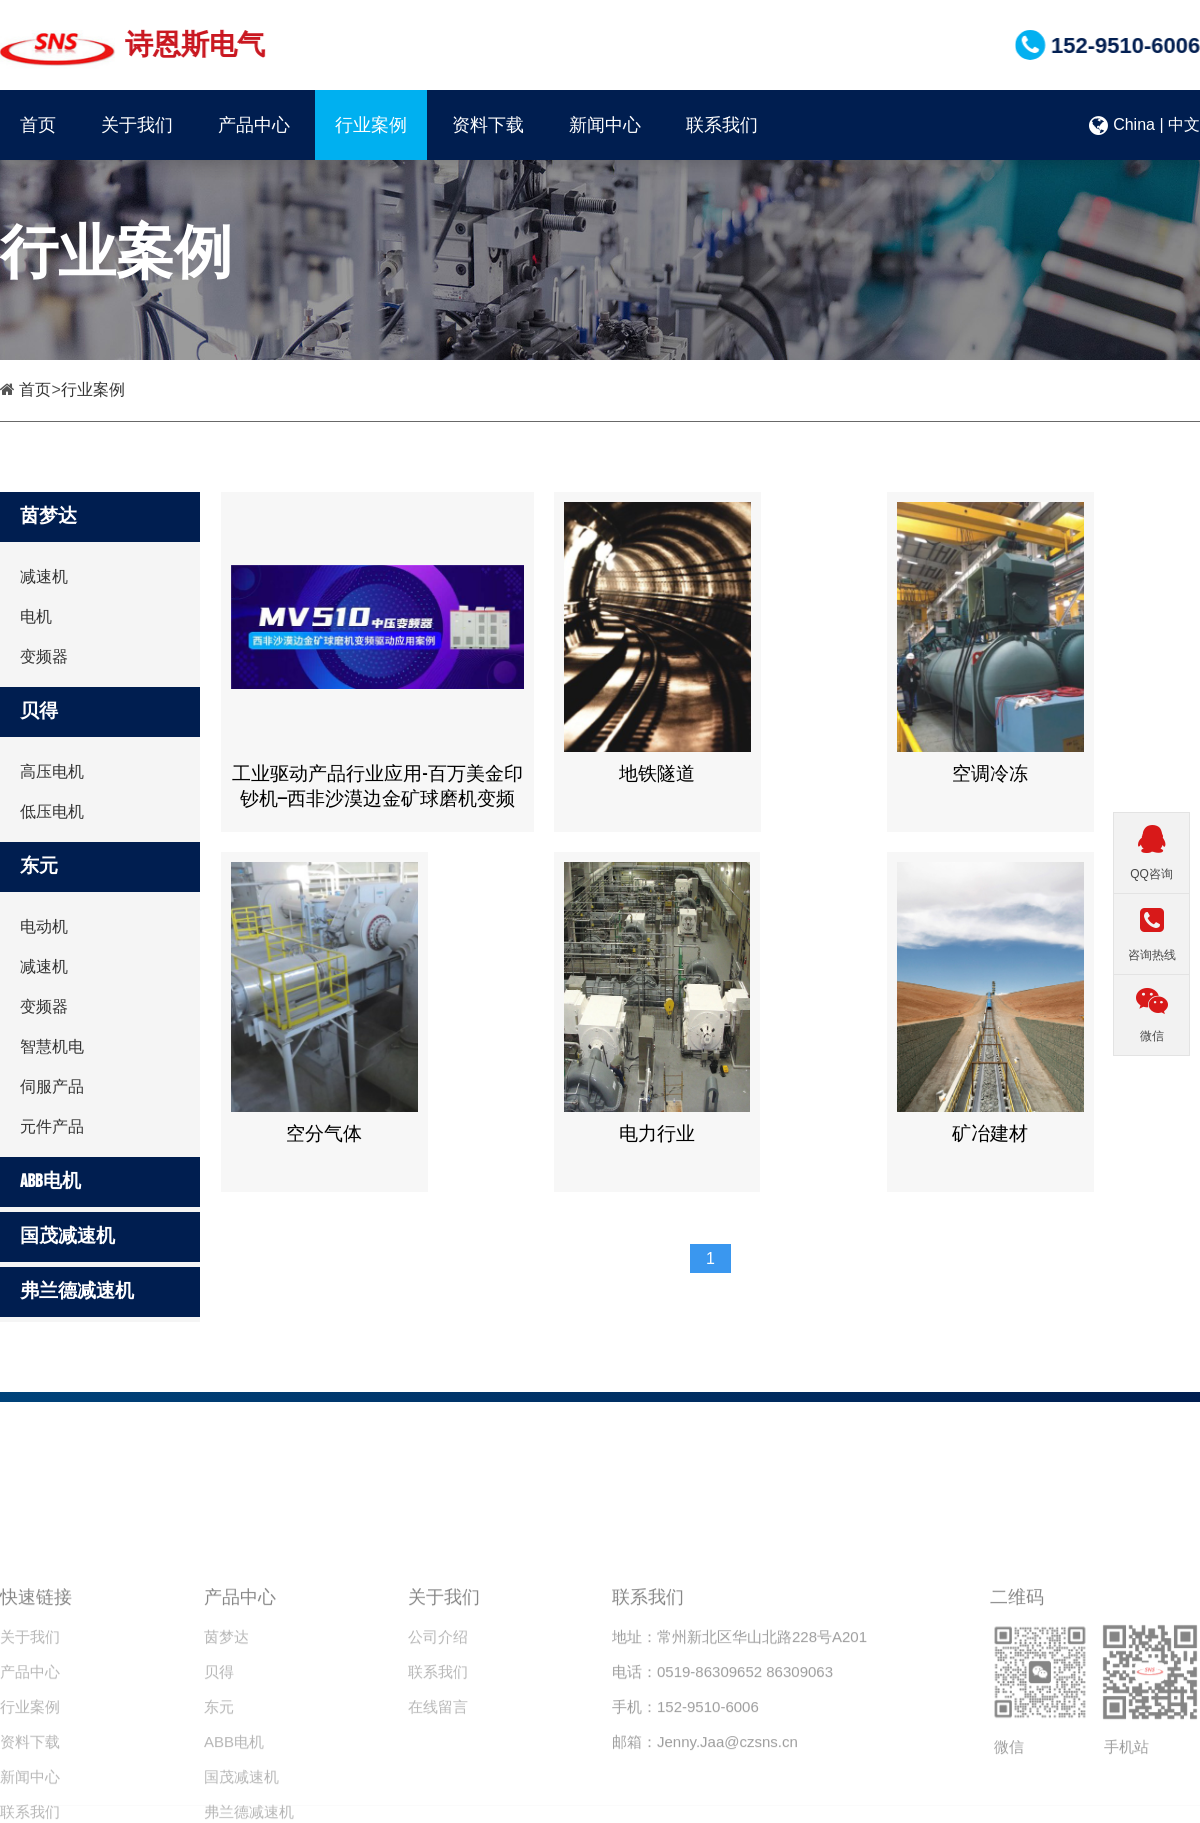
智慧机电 (52, 1046)
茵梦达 (48, 516)
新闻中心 (605, 125)
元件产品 (52, 1126)
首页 (38, 125)
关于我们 (137, 125)
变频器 (44, 656)
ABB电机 (50, 1181)
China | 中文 (1144, 125)
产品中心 (254, 125)
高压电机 (52, 771)
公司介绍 (438, 1701)
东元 (39, 866)
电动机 (44, 926)
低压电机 (52, 811)
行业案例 (371, 125)
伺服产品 (52, 1086)
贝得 (39, 711)
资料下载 (488, 125)
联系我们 (722, 125)
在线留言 (438, 1771)
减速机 (44, 576)
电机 (36, 616)
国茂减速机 (67, 1236)
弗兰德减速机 (77, 1291)
